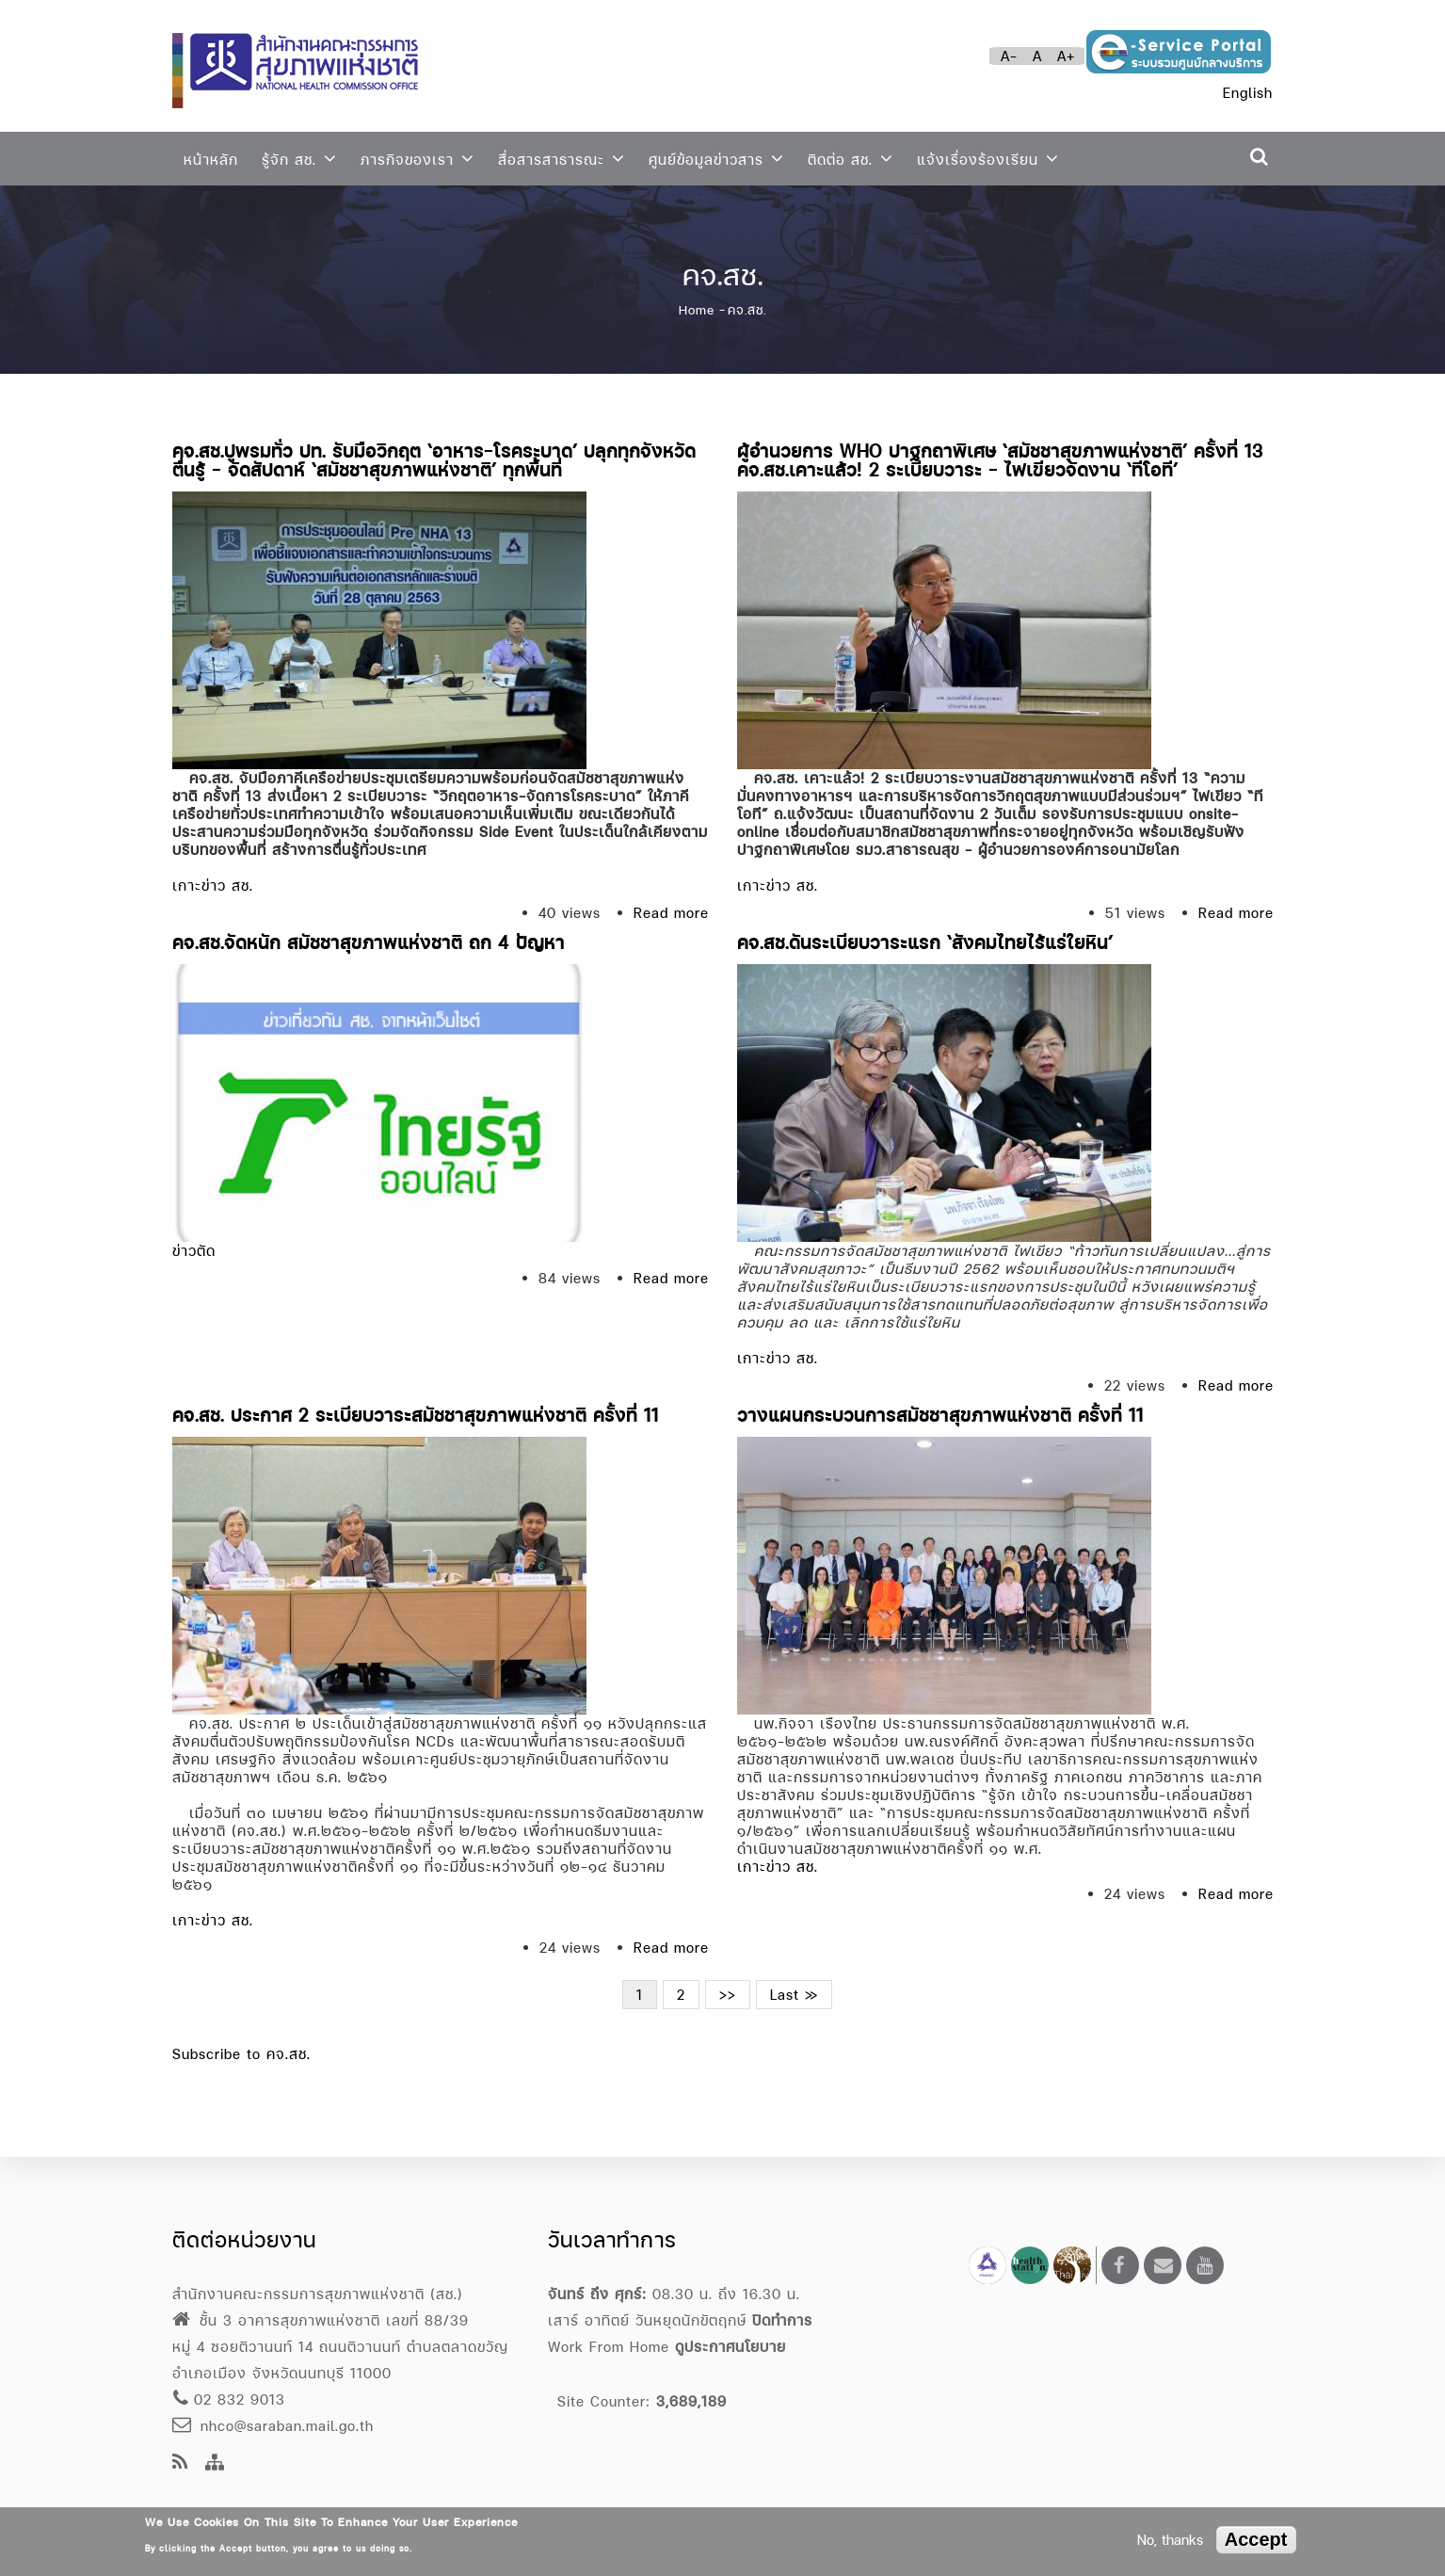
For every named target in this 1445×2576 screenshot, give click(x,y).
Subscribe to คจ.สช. (241, 2054)
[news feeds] (180, 2463)
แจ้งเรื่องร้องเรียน (988, 159)
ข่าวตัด (194, 1251)
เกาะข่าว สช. (212, 885)
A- (1009, 56)
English (1248, 93)
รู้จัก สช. (299, 159)
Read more (671, 913)
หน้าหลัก (211, 160)
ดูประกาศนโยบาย (730, 2347)
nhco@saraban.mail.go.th (273, 2426)
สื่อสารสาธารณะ (561, 159)
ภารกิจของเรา (417, 159)
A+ (1066, 56)
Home (696, 309)
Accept (1256, 2539)
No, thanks (1170, 2540)
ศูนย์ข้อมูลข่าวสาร (716, 159)
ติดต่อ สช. (850, 159)
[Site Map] (215, 2463)
